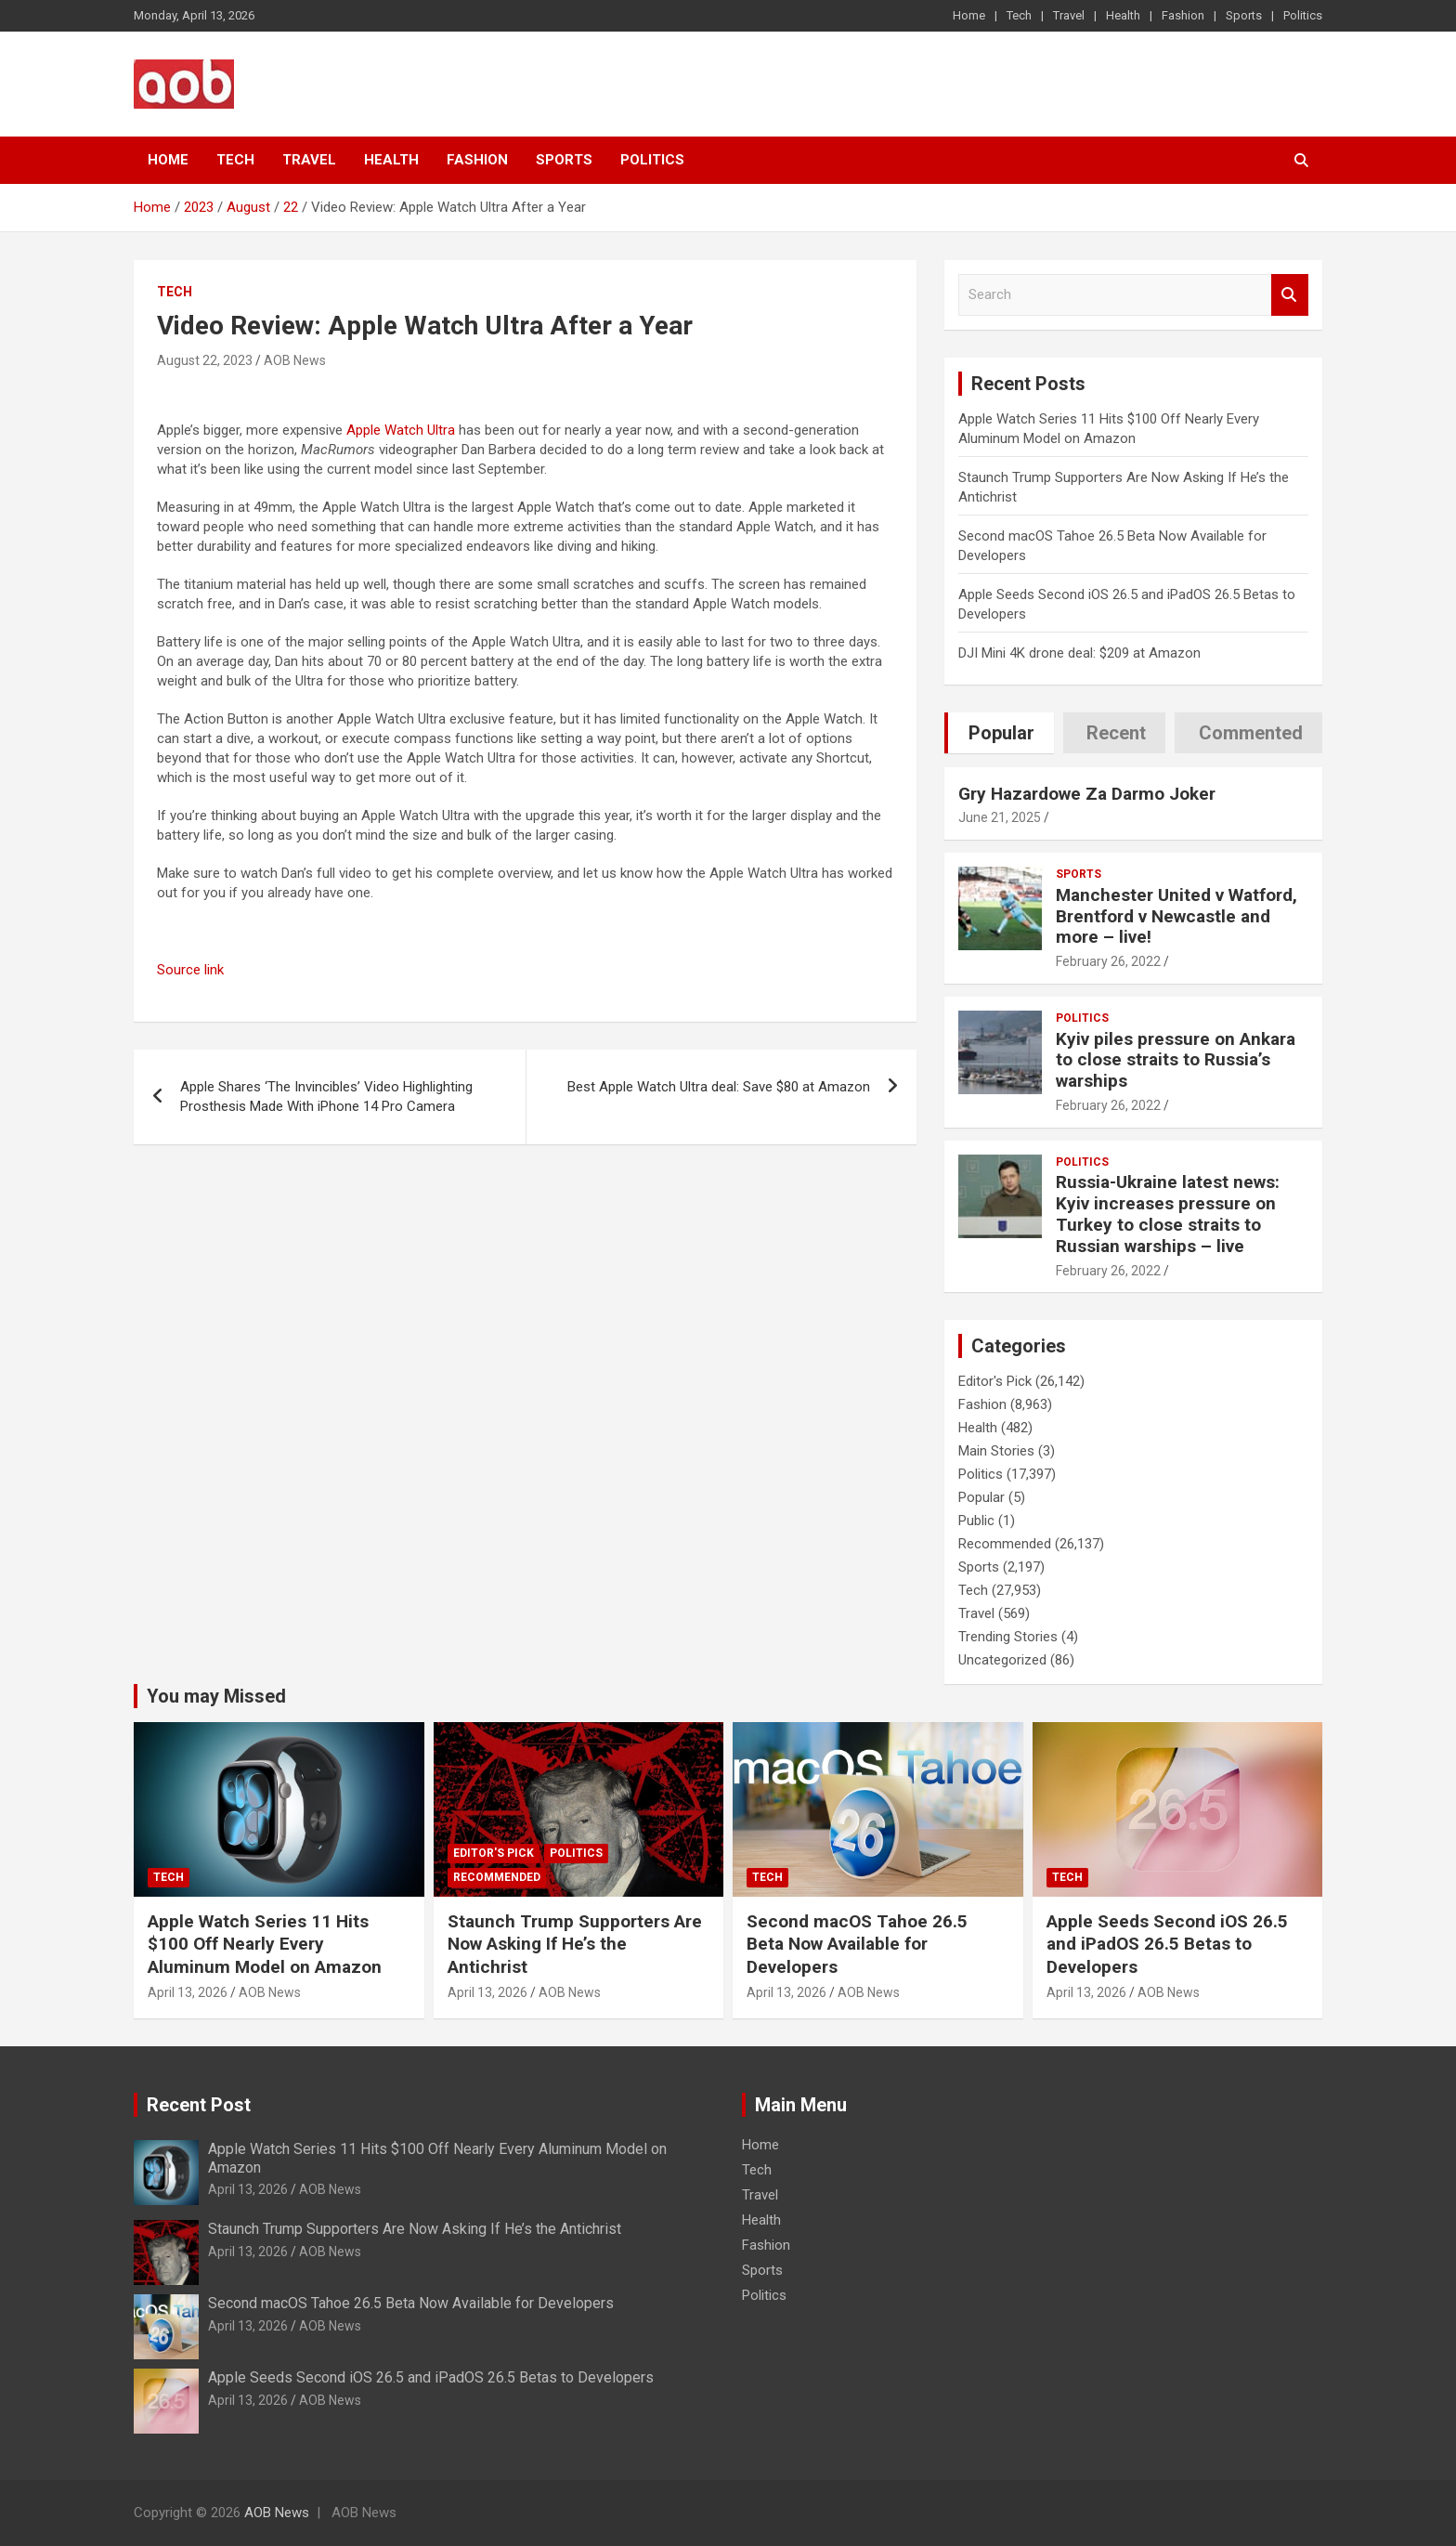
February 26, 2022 (1108, 961)
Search (1289, 295)
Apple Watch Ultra (400, 430)
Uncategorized (1002, 1660)
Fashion (1183, 15)
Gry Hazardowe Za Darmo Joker (1087, 793)
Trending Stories (1008, 1636)
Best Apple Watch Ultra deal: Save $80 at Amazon (718, 1086)
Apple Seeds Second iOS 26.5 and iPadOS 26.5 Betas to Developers (1167, 1944)
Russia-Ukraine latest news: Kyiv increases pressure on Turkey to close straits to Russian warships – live (1168, 1213)
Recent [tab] (1116, 733)
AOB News (295, 360)
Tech (1019, 15)
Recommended (1004, 1543)
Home (969, 15)
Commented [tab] (1251, 733)
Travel (1069, 15)
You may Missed (216, 1696)
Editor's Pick (995, 1381)
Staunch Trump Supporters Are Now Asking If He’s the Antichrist (575, 1944)
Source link (190, 969)
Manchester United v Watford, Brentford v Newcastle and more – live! (1176, 916)
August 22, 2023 (205, 360)
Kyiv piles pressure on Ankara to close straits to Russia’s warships (1175, 1060)
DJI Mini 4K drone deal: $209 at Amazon (1079, 653)
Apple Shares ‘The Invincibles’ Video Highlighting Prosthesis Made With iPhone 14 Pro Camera (326, 1096)
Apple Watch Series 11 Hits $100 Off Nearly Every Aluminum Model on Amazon (265, 1944)
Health (1123, 15)
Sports (1244, 15)
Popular (981, 1497)
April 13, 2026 (188, 1992)
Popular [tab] (1001, 733)
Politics (1302, 15)
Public (976, 1520)
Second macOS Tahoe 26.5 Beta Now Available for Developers (857, 1944)
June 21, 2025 (999, 817)
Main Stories (996, 1451)
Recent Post (199, 2105)
